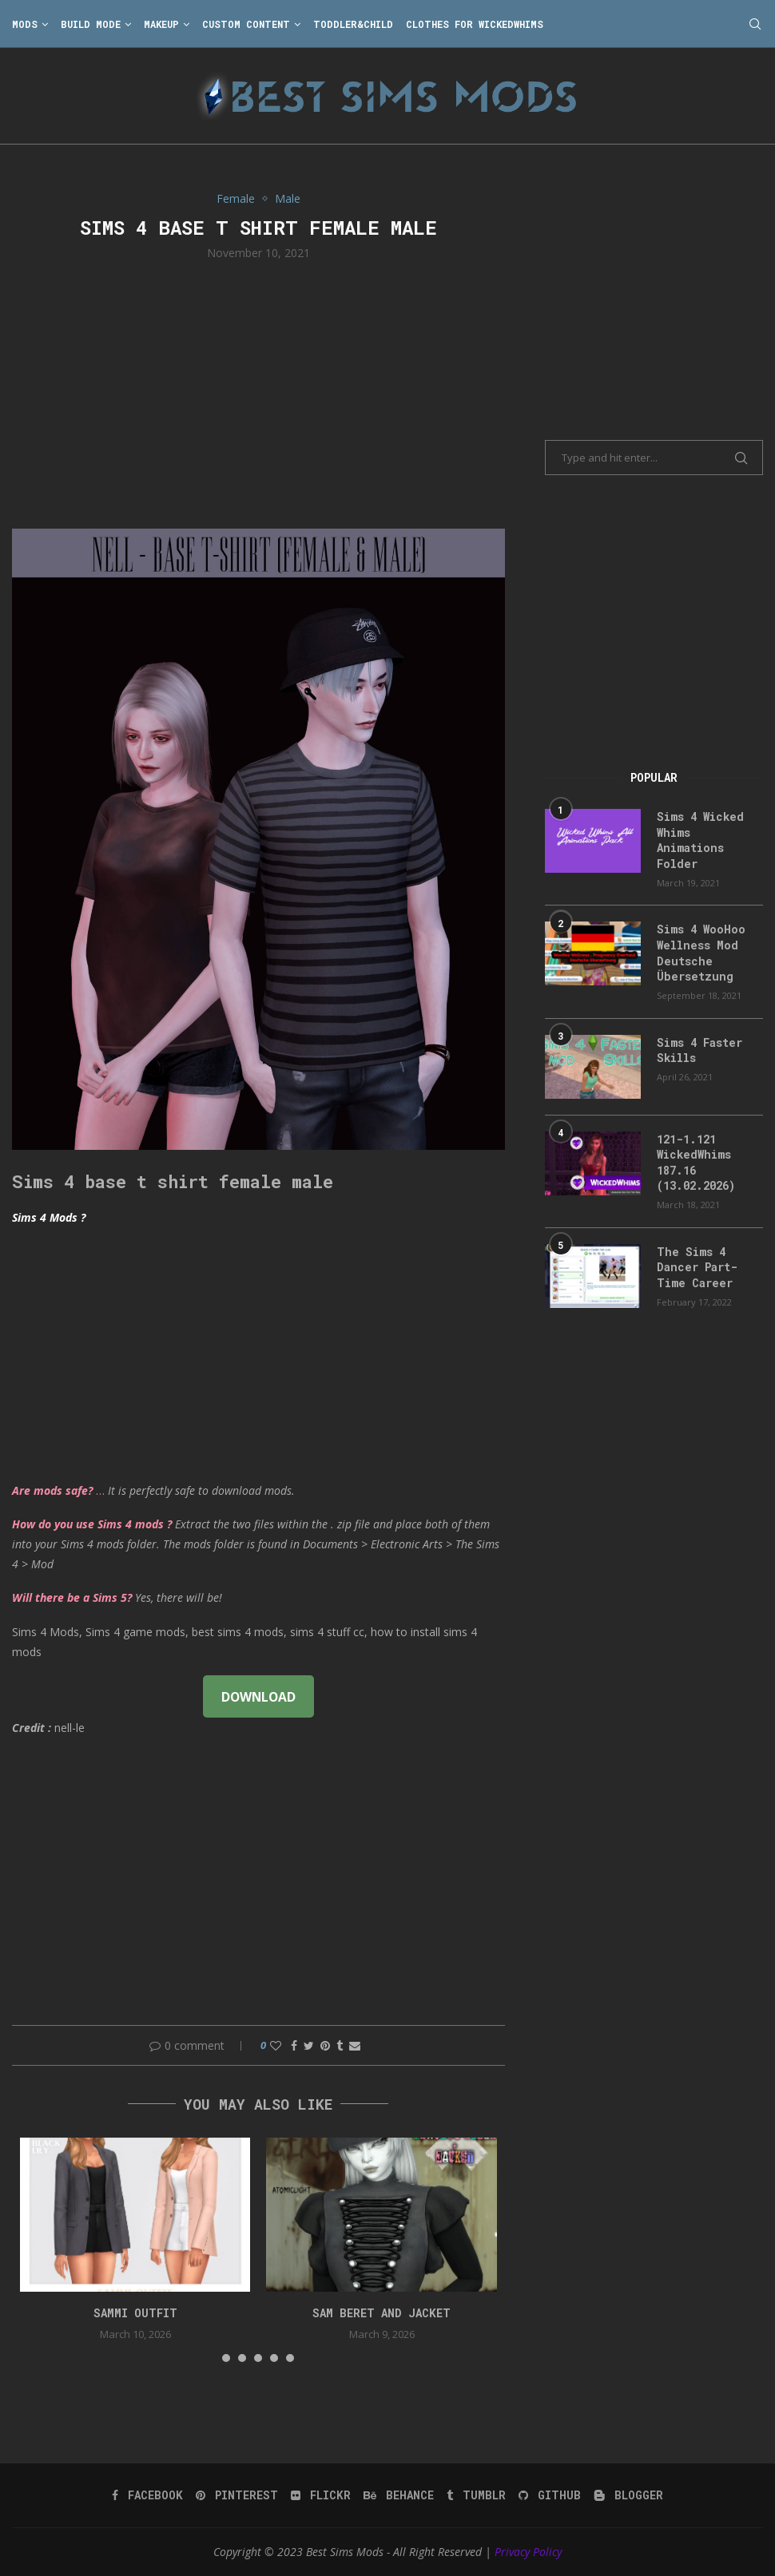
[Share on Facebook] (294, 2045)
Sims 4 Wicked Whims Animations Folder (700, 840)
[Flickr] (321, 2495)
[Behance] (399, 2495)
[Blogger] (628, 2495)
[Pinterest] (237, 2495)
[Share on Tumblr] (339, 2045)
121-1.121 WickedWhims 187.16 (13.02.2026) (696, 1162)
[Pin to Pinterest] (325, 2045)
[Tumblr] (476, 2495)
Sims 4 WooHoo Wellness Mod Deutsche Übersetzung (701, 952)
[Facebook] (147, 2495)
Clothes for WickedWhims (474, 24)
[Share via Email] (354, 2045)
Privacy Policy (528, 2551)
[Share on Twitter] (309, 2045)
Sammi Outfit (135, 2312)
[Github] (550, 2495)
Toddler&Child (353, 24)
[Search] (755, 24)
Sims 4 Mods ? (48, 1217)
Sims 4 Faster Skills (699, 1050)
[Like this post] (275, 2045)
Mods (25, 24)
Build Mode (91, 24)
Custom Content (246, 24)
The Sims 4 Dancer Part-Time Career (697, 1267)
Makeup (161, 24)
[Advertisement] (258, 393)
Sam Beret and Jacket (381, 2312)
